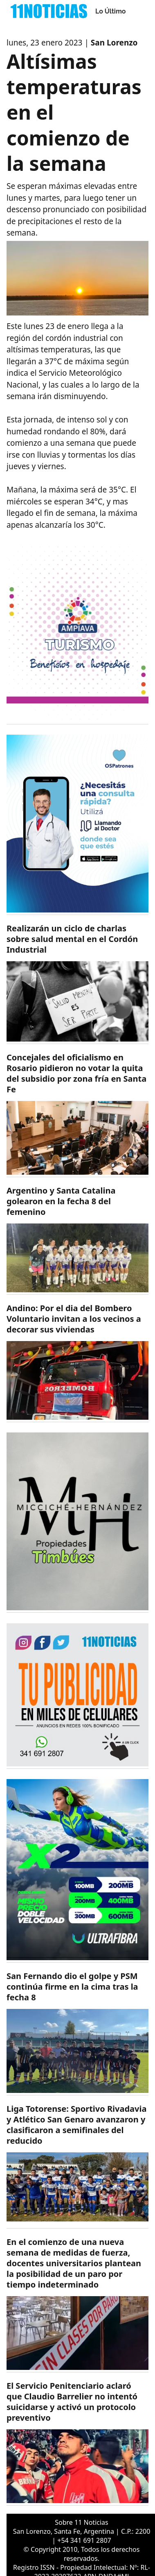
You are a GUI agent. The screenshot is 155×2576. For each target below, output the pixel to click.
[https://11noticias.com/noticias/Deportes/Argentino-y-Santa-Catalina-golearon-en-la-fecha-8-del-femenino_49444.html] (77, 1240)
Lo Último (110, 11)
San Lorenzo (114, 42)
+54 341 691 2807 (84, 2540)
